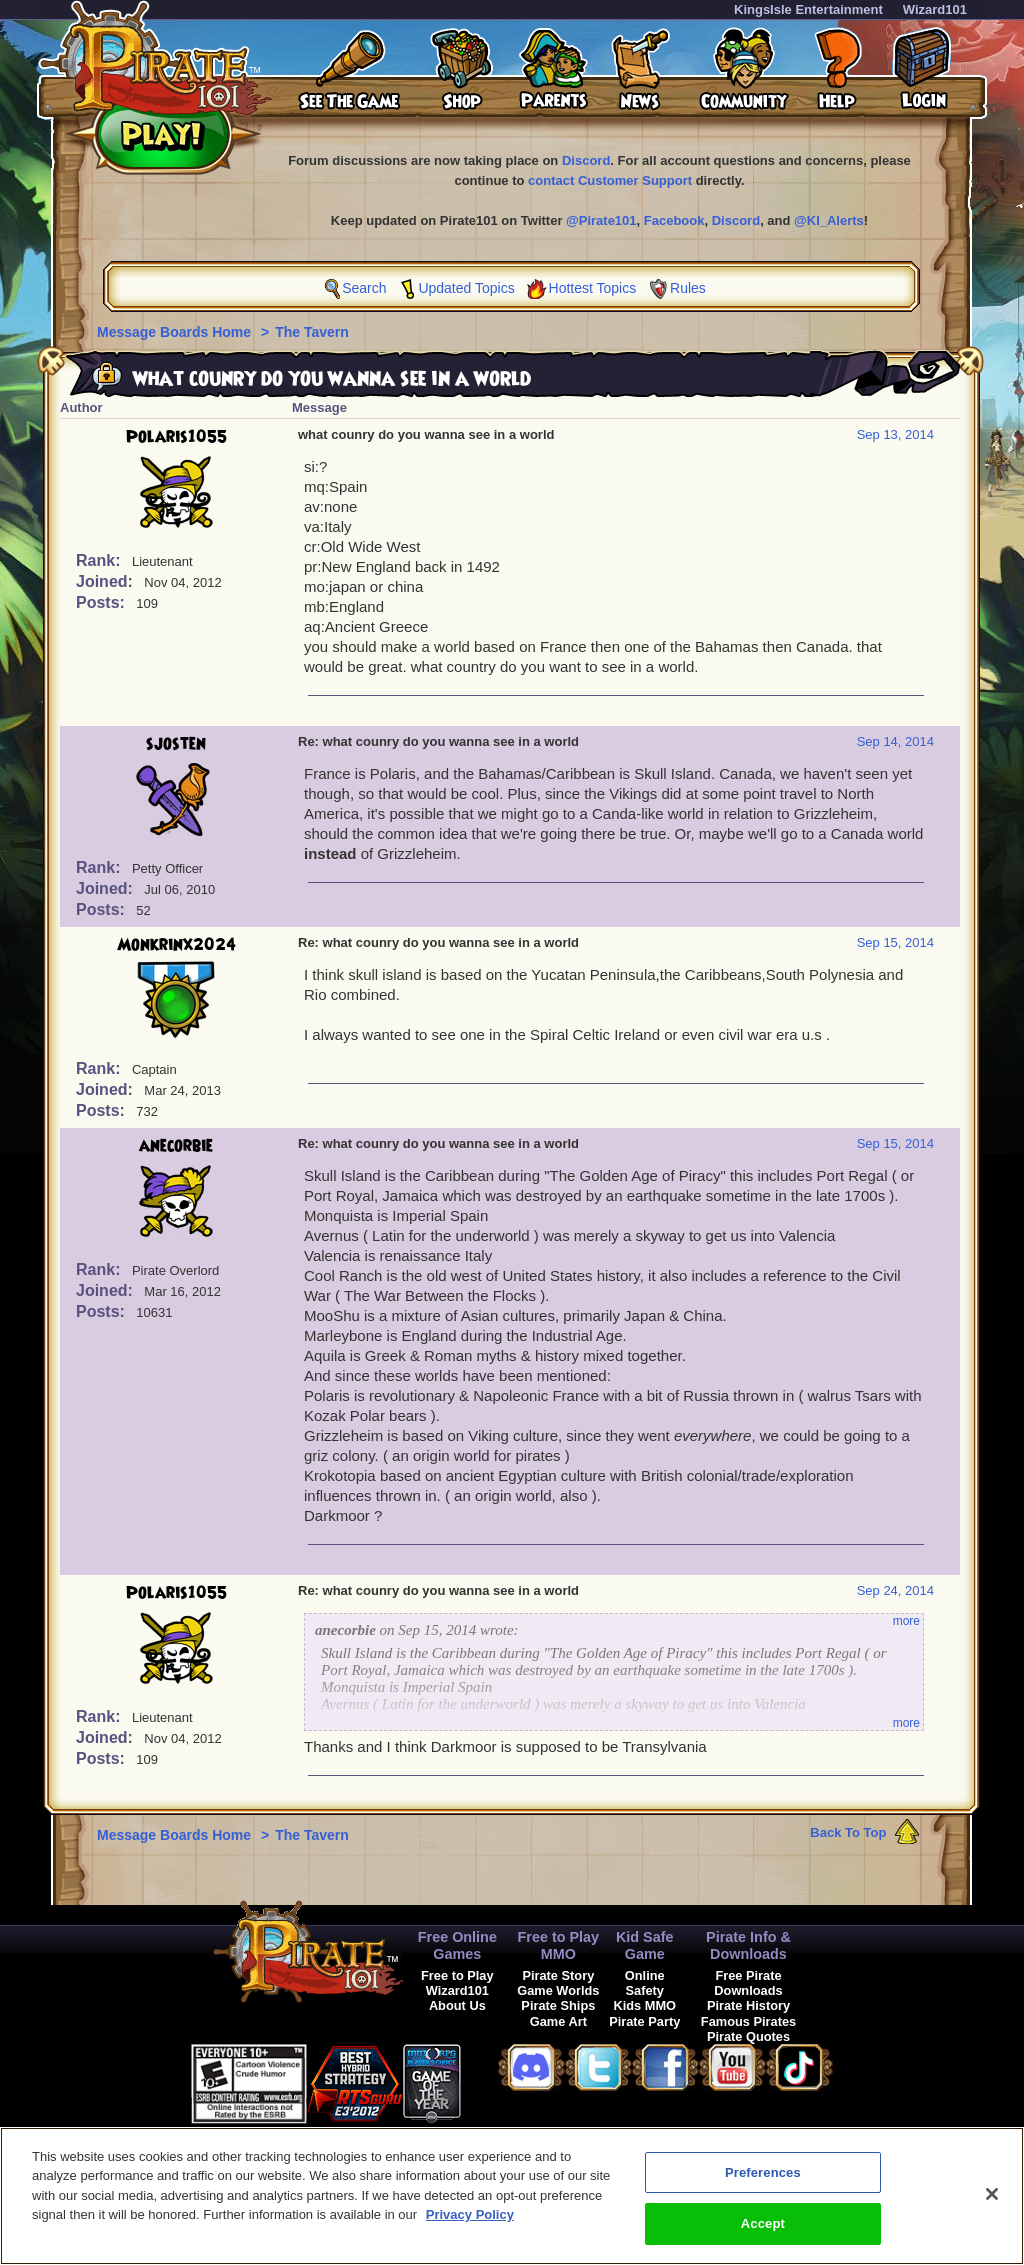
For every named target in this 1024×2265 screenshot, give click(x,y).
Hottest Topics (593, 288)
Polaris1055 (176, 437)
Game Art (558, 2021)
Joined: (106, 581)
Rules (688, 288)
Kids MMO (644, 2005)
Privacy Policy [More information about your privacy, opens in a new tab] (470, 2227)
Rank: (100, 560)
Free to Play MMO (559, 1945)
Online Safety (645, 1983)
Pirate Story (558, 1975)
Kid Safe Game (645, 1945)
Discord (586, 160)
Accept (763, 2236)
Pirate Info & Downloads (748, 1945)
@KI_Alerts (829, 220)
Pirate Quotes (748, 2036)
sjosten (176, 744)
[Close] (992, 2207)
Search (364, 288)
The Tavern (312, 332)
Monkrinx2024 (176, 945)
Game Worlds (558, 1990)
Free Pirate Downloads (748, 1983)
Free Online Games (457, 1945)
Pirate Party (644, 2021)
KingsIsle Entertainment (808, 9)
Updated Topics (466, 288)
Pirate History (748, 2005)
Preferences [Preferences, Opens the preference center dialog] (763, 2185)
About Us (457, 2005)
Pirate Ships (558, 2005)
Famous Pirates (748, 2021)
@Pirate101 (601, 220)
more (906, 1621)
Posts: (102, 602)
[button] (511, 2080)
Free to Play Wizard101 (457, 1983)
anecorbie (176, 1146)
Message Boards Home (176, 332)
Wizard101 (935, 9)
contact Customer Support (610, 180)
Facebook (674, 220)
